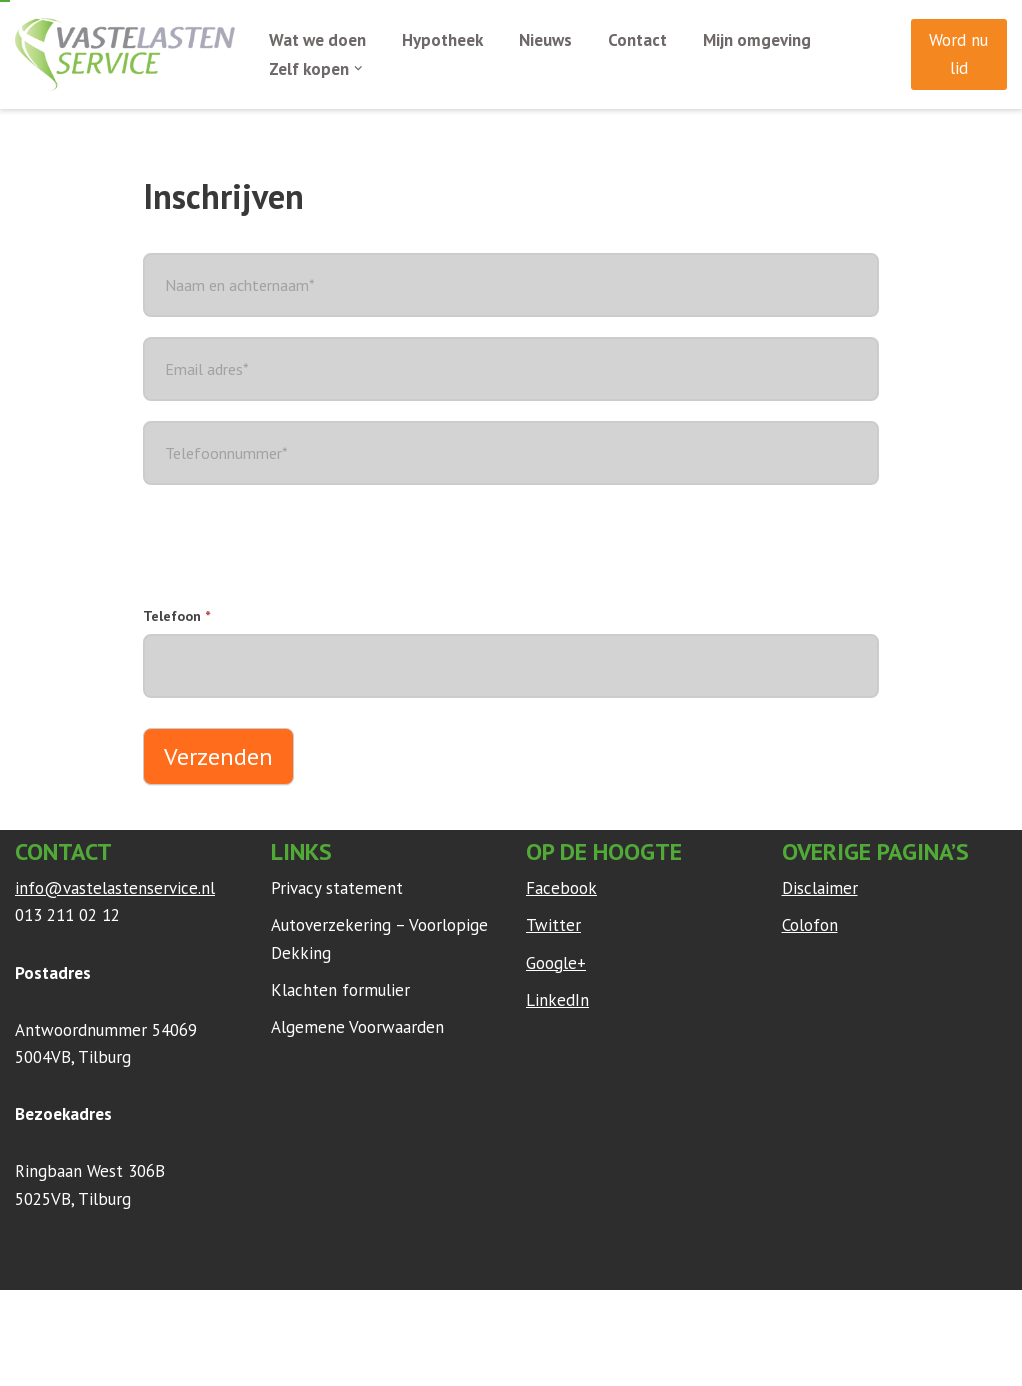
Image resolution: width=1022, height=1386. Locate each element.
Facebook (561, 888)
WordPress (279, 1315)
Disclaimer (820, 888)
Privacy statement (337, 888)
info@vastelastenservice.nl (115, 888)
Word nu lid (958, 53)
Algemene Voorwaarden (357, 1027)
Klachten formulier (340, 990)
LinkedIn (557, 1000)
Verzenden (218, 756)
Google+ (556, 963)
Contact (637, 40)
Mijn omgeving (757, 40)
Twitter (553, 925)
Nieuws (545, 40)
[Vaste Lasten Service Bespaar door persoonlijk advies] (125, 54)
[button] (358, 68)
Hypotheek (442, 40)
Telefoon (176, 616)
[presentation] (295, 544)
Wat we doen (317, 40)
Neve (34, 1315)
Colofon (810, 925)
